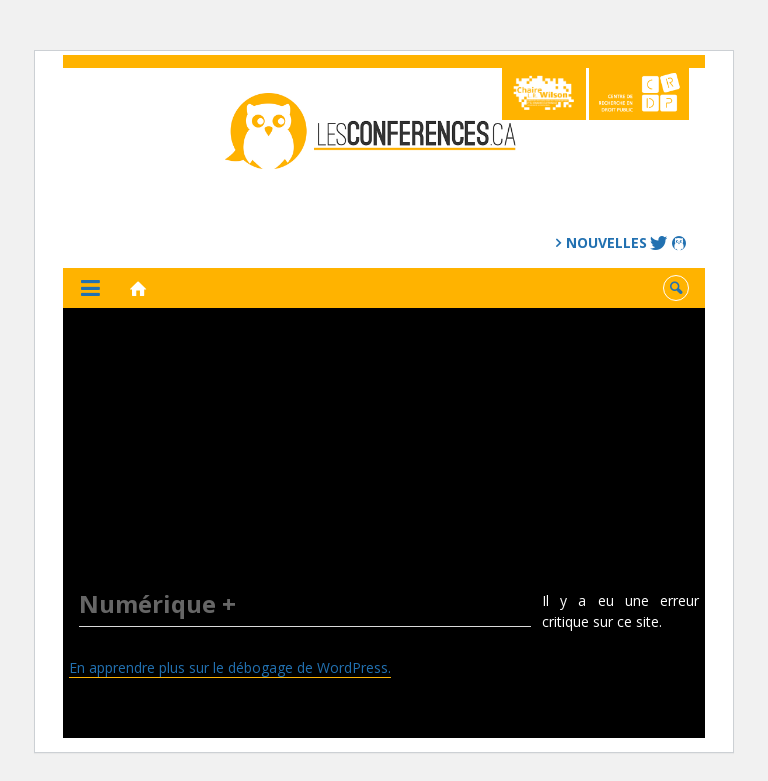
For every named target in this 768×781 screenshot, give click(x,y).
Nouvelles (606, 242)
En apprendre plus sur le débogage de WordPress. (230, 667)
